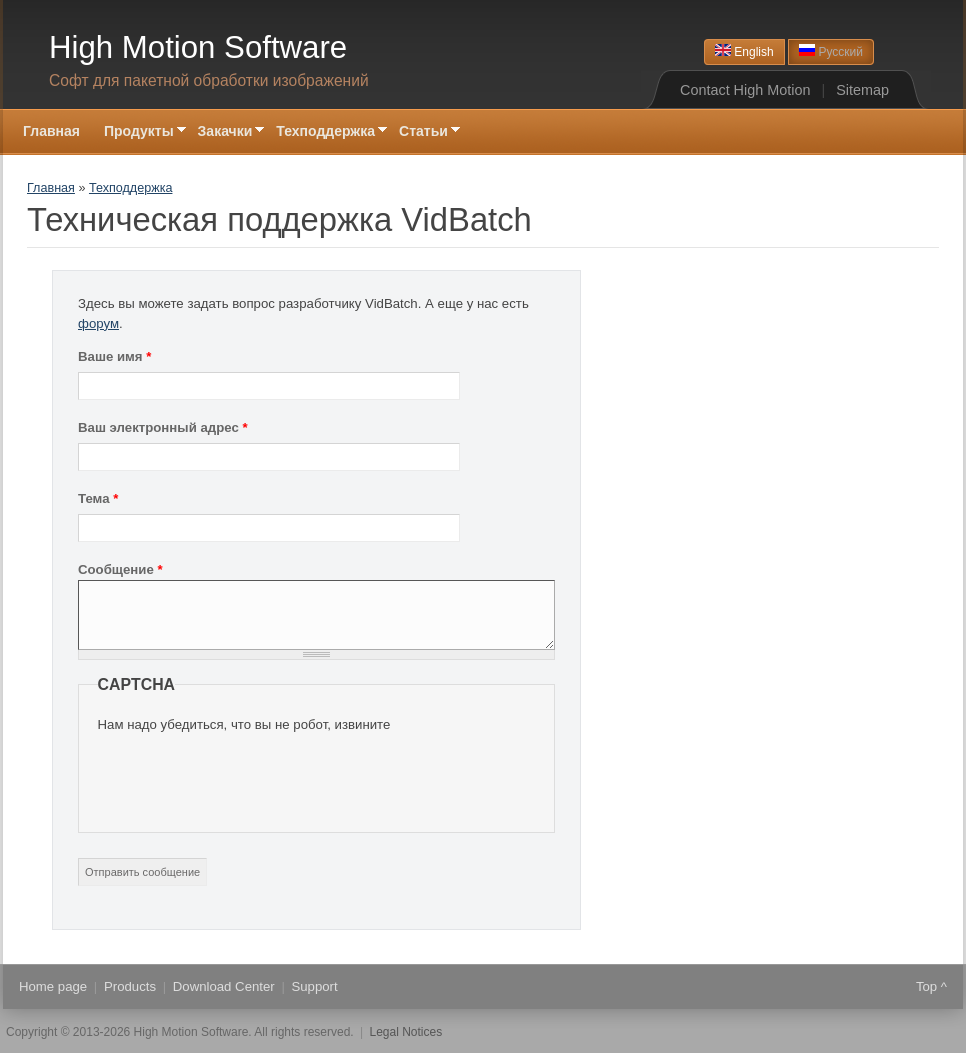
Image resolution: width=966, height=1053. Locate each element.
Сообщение (120, 569)
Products (130, 986)
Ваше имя (114, 356)
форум (98, 323)
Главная (51, 131)
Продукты (139, 132)
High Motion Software (198, 47)
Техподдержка (325, 132)
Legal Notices (406, 1032)
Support (314, 986)
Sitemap (862, 90)
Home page (53, 986)
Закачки (225, 132)
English (744, 51)
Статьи (423, 132)
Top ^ (931, 986)
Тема (98, 498)
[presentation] (250, 774)
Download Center (224, 986)
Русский (831, 51)
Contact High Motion (745, 90)
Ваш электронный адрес (163, 427)
